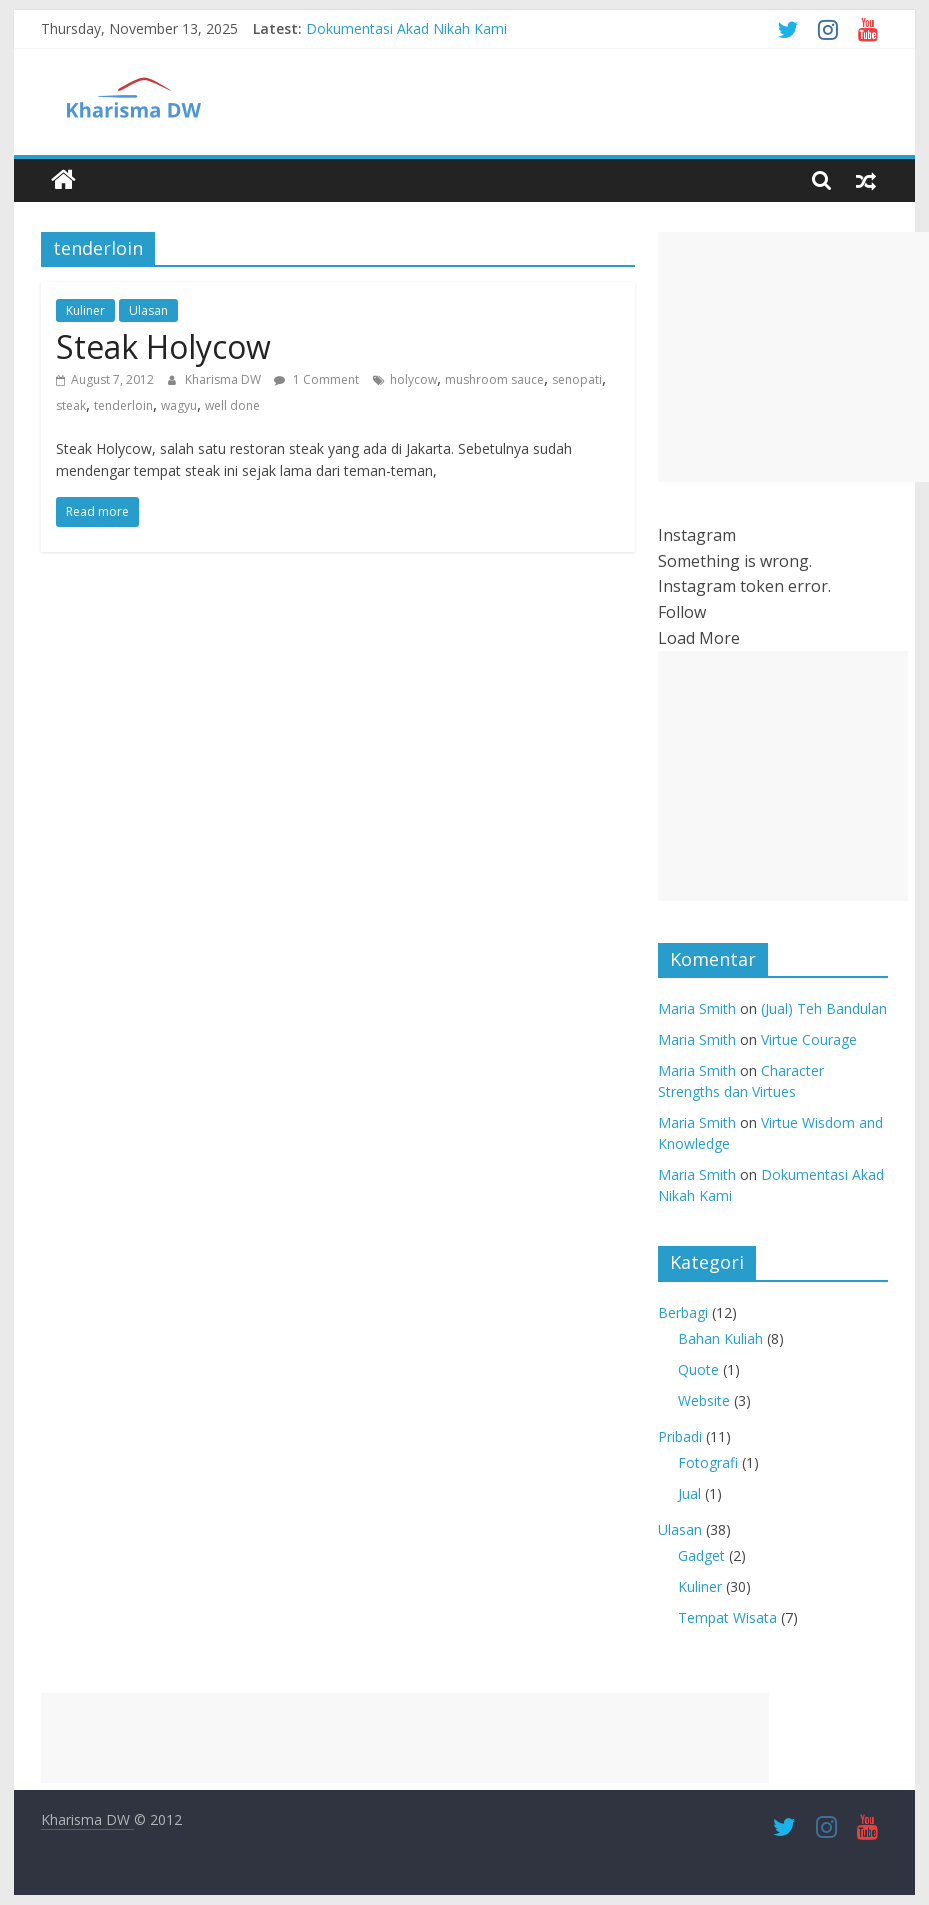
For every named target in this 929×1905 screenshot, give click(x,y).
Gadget (701, 1555)
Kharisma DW (224, 379)
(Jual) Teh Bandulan (824, 1008)
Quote (698, 1369)
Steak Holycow (163, 346)
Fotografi (708, 1462)
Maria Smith (697, 1008)
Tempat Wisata (727, 1617)
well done (232, 405)
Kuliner (85, 310)
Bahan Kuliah (720, 1338)
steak (71, 405)
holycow (413, 379)
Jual (689, 1493)
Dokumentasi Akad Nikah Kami (406, 28)
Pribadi (680, 1436)
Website (704, 1400)
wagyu (179, 405)
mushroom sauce (494, 379)
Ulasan (148, 310)
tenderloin (123, 405)
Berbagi (683, 1312)
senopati (577, 379)
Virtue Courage (809, 1039)
